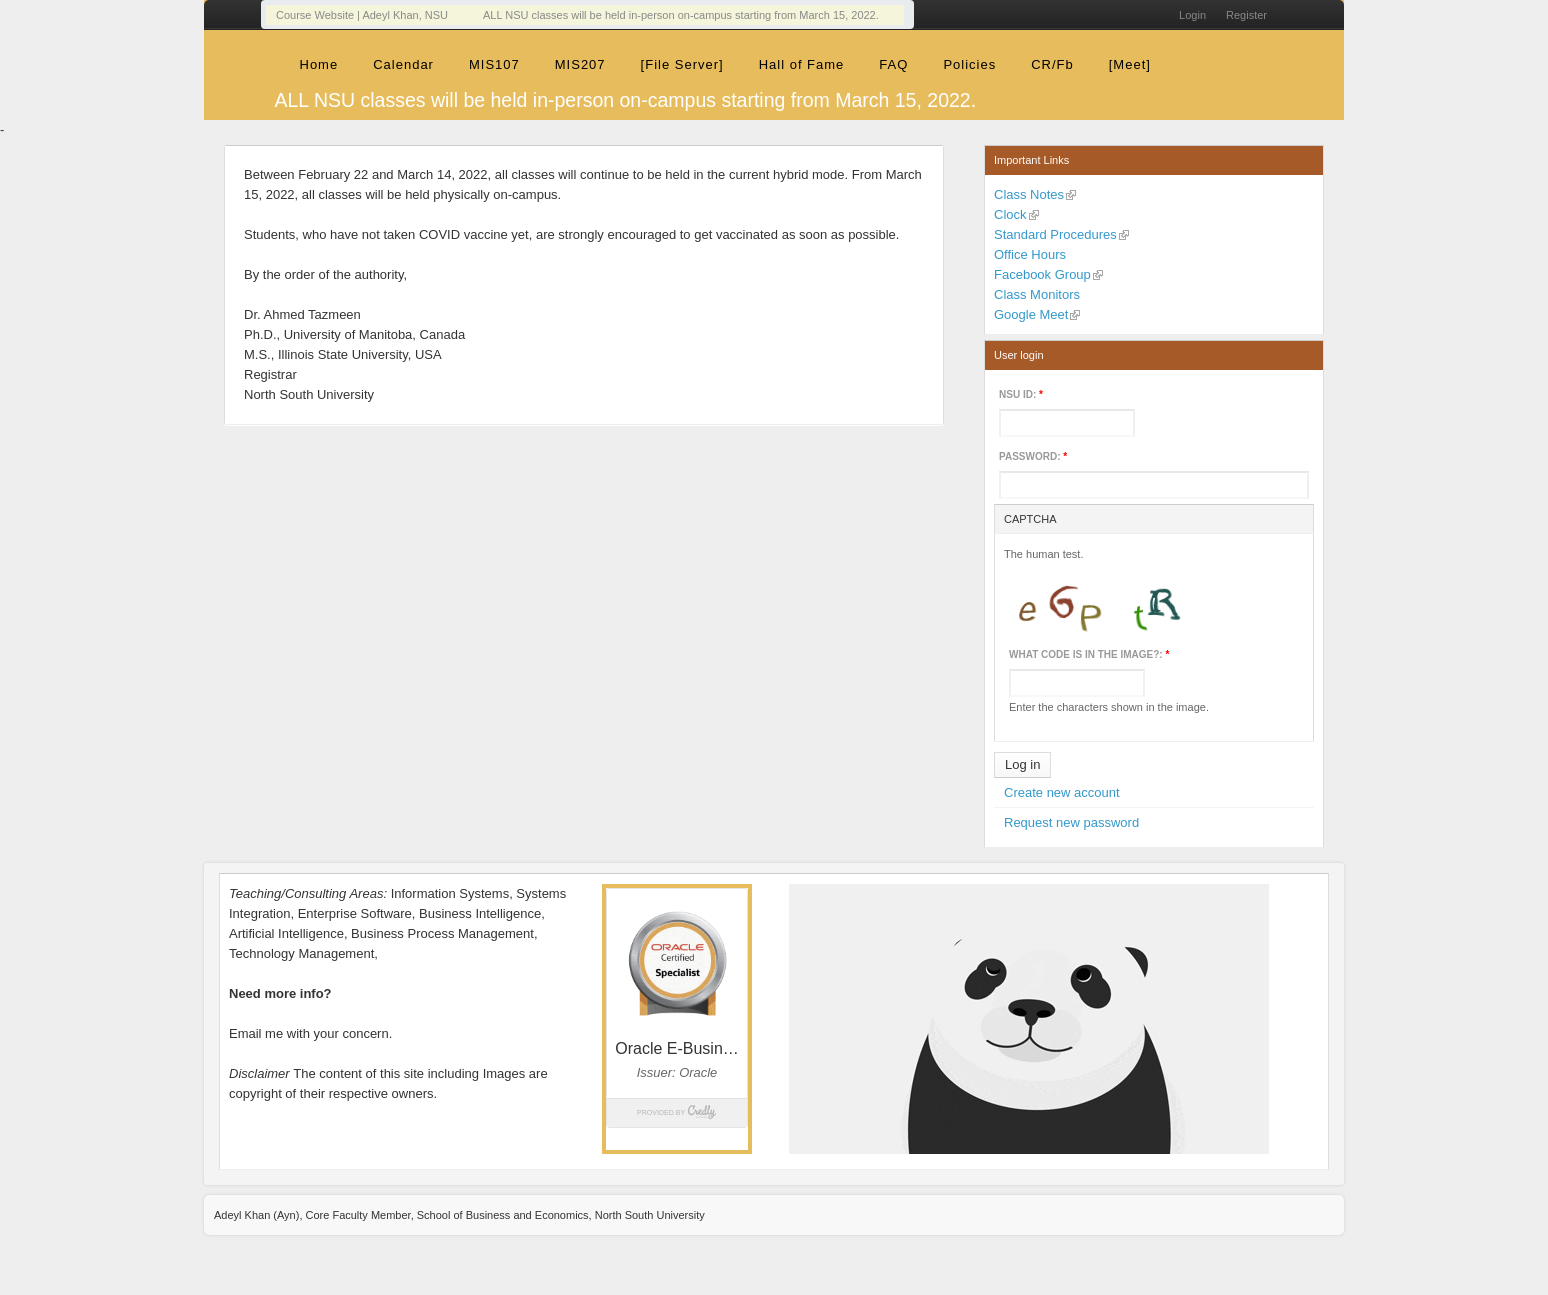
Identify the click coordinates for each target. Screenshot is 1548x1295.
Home (319, 64)
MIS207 (580, 64)
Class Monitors (1037, 294)
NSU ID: (1021, 394)
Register (1246, 15)
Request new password (1071, 822)
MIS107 (494, 64)
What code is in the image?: (1089, 654)
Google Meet (1031, 314)
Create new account (1062, 792)
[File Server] (682, 64)
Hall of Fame (802, 64)
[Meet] (1130, 64)
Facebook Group (1042, 274)
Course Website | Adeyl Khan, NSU (362, 15)
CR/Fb (1052, 64)
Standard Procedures (1055, 234)
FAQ (893, 64)
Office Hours (1030, 254)
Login (1192, 15)
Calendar (403, 64)
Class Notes (1029, 194)
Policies (969, 64)
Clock (1010, 214)
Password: (1033, 456)
